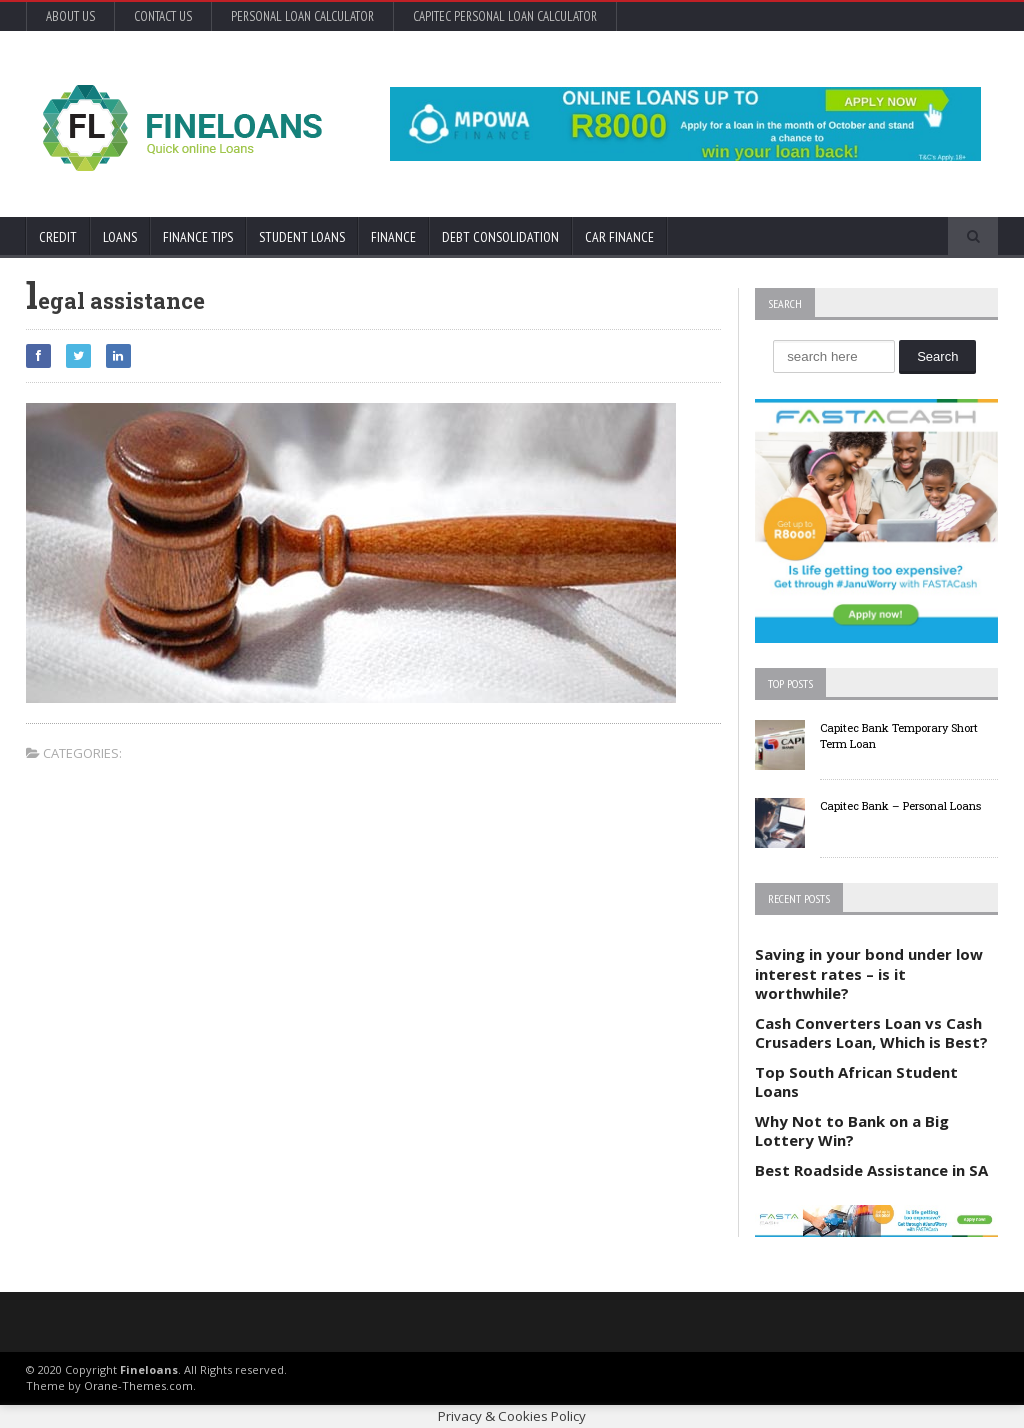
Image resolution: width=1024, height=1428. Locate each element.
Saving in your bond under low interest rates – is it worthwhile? (869, 973)
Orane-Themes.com (138, 1385)
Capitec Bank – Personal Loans (900, 805)
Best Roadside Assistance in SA (871, 1170)
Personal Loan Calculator (302, 16)
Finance (393, 237)
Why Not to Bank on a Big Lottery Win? (852, 1131)
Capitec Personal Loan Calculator (505, 16)
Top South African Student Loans (856, 1082)
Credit (58, 237)
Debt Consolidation (500, 237)
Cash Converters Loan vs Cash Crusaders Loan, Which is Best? (871, 1033)
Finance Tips (198, 237)
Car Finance (619, 237)
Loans (120, 237)
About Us (70, 16)
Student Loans (302, 237)
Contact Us (163, 16)
